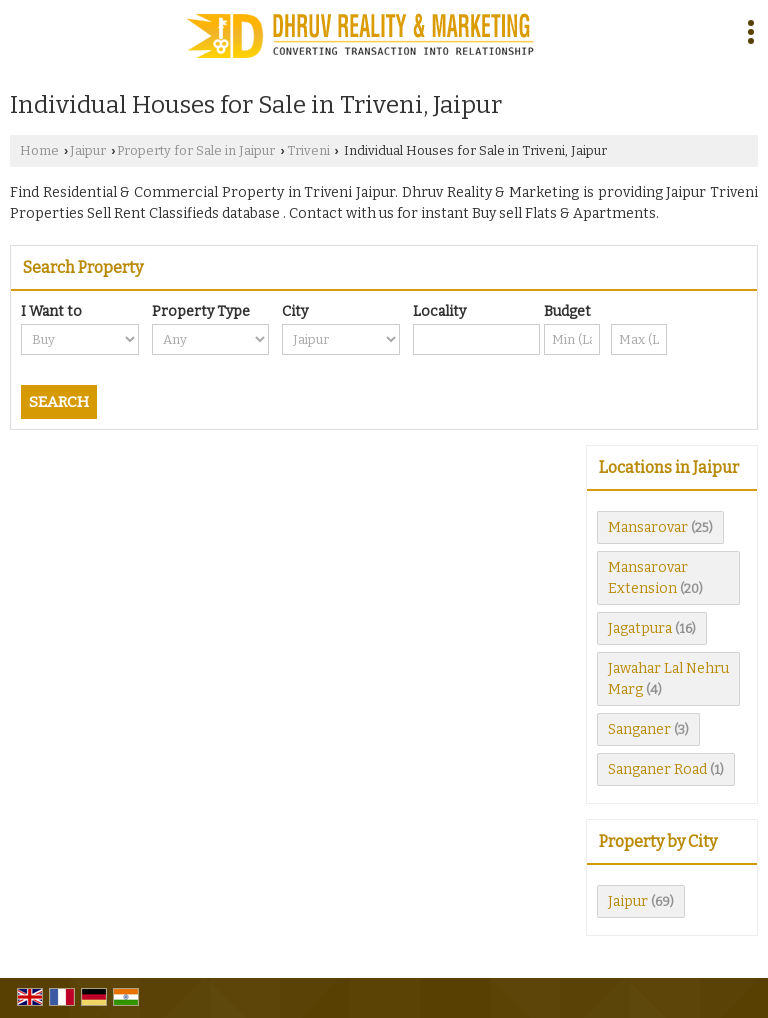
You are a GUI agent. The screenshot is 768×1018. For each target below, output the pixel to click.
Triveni (308, 150)
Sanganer (639, 729)
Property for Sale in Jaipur (196, 150)
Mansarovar (648, 527)
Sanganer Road (657, 769)
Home (39, 150)
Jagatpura (640, 628)
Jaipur (88, 150)
